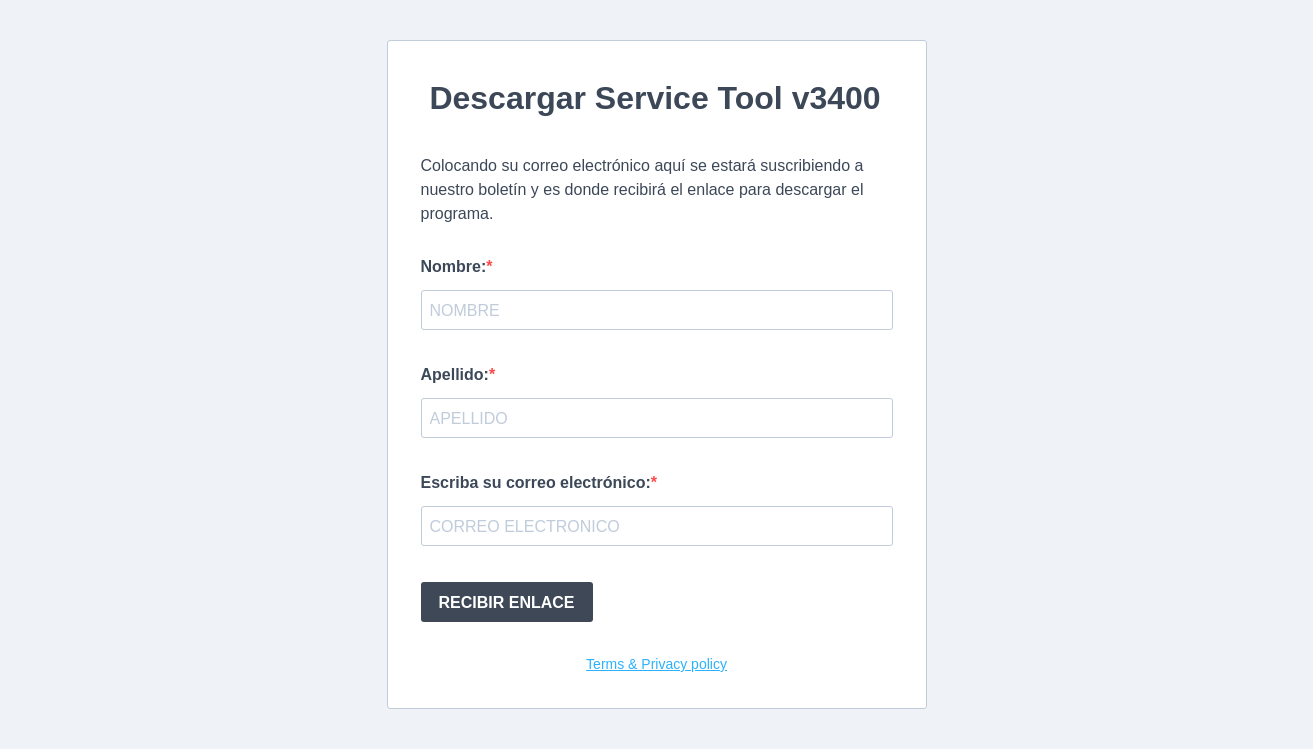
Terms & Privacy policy (656, 664)
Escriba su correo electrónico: (536, 482)
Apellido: (455, 374)
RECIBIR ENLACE (507, 602)
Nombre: (454, 266)
